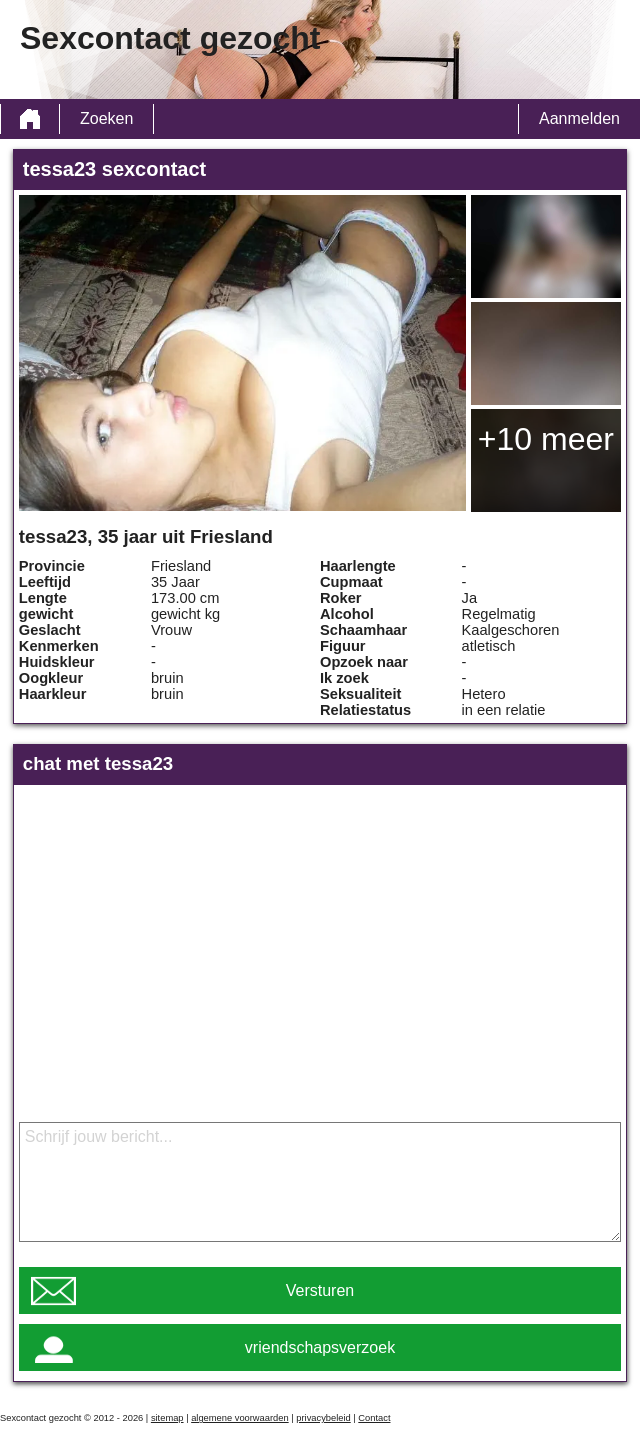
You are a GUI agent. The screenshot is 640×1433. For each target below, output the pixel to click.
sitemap (167, 1418)
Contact (374, 1418)
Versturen (320, 1290)
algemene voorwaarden (240, 1418)
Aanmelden (579, 118)
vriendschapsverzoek (320, 1347)
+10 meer (546, 439)
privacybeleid (323, 1418)
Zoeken (106, 118)
